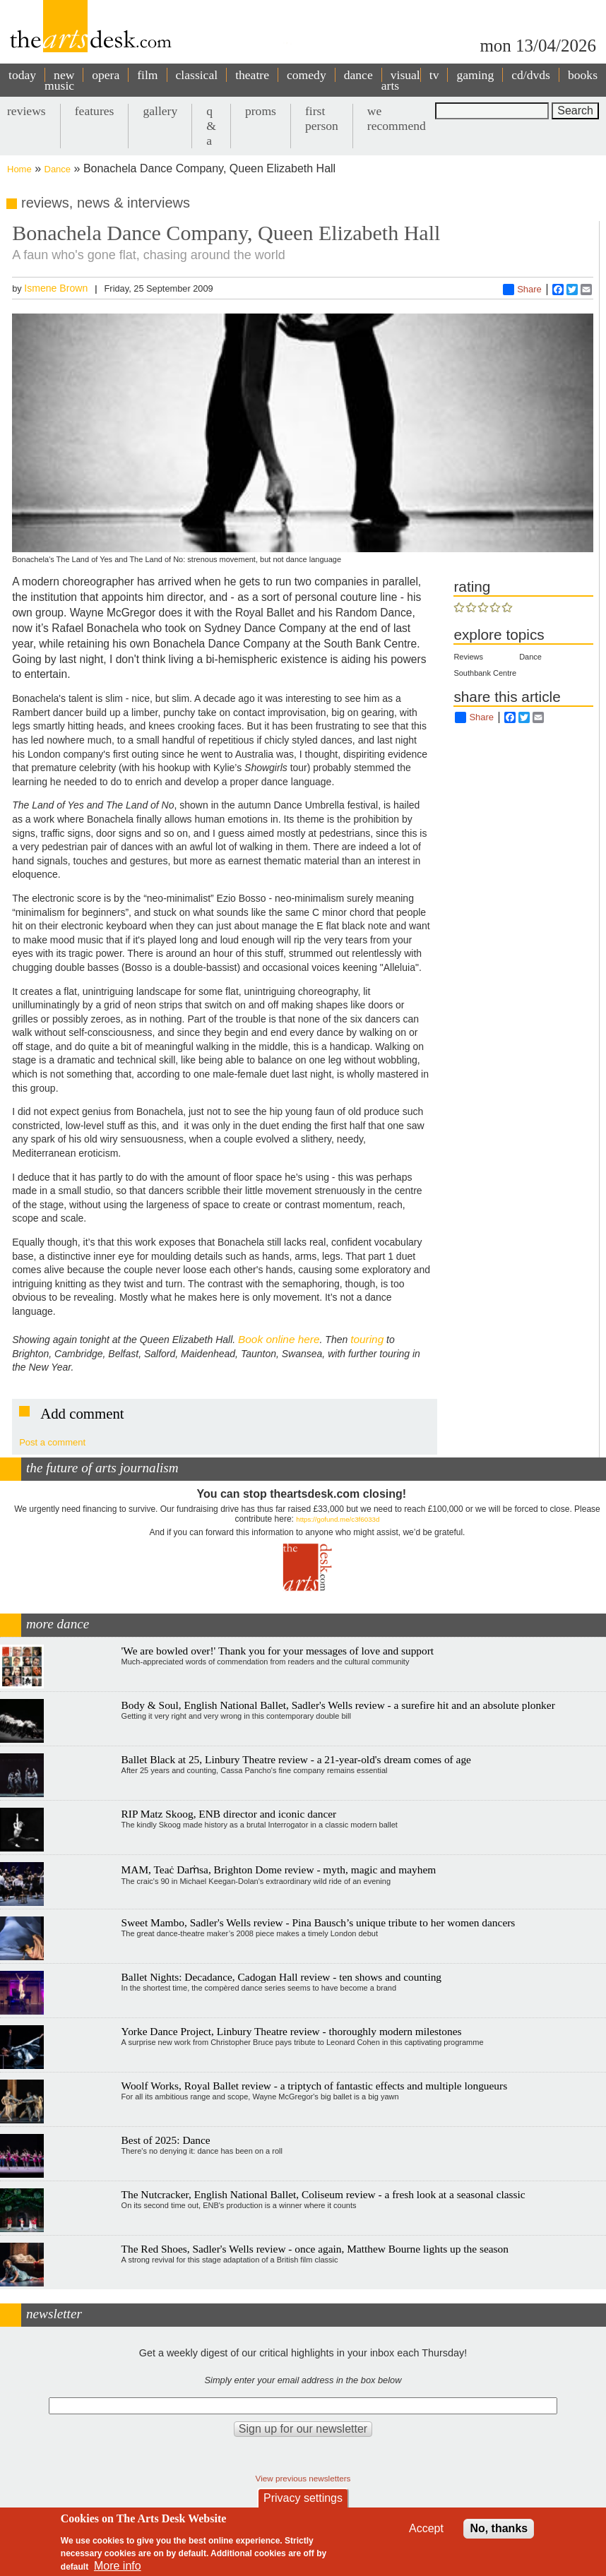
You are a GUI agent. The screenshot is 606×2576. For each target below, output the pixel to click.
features (94, 111)
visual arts (400, 80)
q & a (211, 126)
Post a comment (52, 1442)
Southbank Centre (484, 673)
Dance (57, 169)
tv (434, 75)
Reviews (468, 656)
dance (358, 75)
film (147, 75)
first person (321, 118)
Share (522, 289)
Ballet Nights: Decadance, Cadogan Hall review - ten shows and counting (281, 1977)
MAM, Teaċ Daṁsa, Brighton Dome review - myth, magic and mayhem (278, 1870)
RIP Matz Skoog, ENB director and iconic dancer (229, 1814)
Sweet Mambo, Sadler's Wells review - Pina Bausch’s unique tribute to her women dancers (318, 1922)
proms (260, 111)
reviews (26, 111)
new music (59, 80)
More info (117, 2566)
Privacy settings (303, 2498)
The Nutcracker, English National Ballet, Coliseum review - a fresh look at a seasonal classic (323, 2194)
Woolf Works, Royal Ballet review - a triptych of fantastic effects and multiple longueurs (314, 2086)
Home (19, 169)
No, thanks (499, 2528)
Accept (426, 2528)
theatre (252, 75)
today (22, 75)
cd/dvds (530, 75)
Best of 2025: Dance (165, 2140)
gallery (160, 111)
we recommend (396, 118)
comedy (306, 75)
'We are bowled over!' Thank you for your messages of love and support (277, 1651)
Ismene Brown (56, 288)
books (583, 75)
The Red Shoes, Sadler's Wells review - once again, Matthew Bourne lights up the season (315, 2249)
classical (197, 75)
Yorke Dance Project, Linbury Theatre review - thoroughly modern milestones (291, 2031)
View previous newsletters (303, 2478)
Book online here (279, 1339)
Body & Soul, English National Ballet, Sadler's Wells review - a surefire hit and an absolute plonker (338, 1705)
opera (105, 75)
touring (367, 1339)
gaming (475, 75)
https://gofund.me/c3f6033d (337, 1519)
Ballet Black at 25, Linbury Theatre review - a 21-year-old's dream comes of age (296, 1759)
